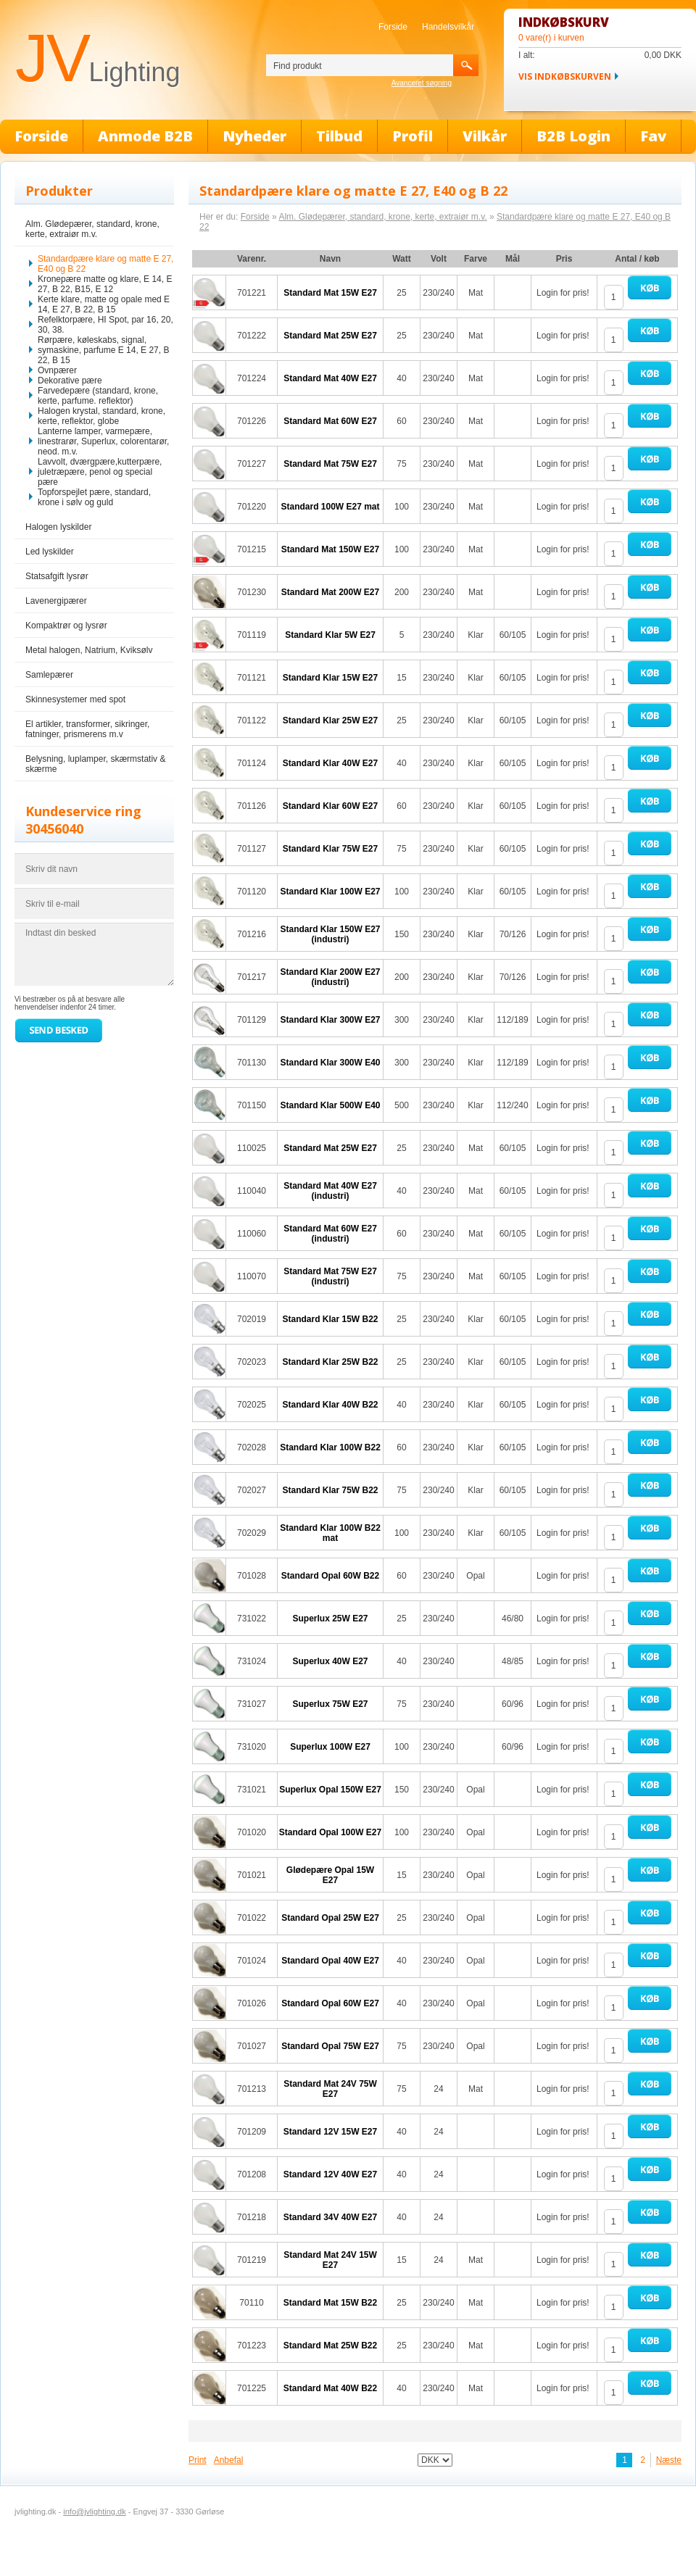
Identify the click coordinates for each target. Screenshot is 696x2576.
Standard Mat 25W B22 (330, 2345)
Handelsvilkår (448, 27)
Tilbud (339, 136)
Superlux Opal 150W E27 (330, 1789)
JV (97, 58)
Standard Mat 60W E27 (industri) (330, 1233)
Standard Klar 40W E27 (330, 763)
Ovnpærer (57, 370)
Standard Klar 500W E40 (330, 1105)
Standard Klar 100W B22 (330, 1447)
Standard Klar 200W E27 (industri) (330, 977)
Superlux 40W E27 (330, 1661)
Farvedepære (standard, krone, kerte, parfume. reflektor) (98, 396)
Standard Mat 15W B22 (330, 2303)
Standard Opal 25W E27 (330, 1918)
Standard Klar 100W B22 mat (330, 1533)
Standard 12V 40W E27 (330, 2174)
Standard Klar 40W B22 (330, 1405)
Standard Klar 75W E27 (330, 849)
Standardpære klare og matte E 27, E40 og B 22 (105, 264)
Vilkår (485, 136)
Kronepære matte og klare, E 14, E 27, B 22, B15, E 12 (105, 284)
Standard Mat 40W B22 (330, 2388)
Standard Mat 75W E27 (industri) (330, 1276)
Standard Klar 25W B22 (330, 1362)
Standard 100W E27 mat (330, 507)
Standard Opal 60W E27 (330, 2003)
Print (197, 2460)
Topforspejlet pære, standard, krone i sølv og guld (94, 497)
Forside (392, 27)
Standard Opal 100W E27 (330, 1832)
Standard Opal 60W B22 (330, 1576)
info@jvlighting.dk (94, 2511)
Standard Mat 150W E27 (330, 549)
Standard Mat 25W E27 (330, 336)
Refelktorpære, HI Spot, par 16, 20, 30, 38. (105, 325)
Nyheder (254, 136)
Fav (653, 136)
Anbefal (229, 2460)
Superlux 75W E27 (330, 1704)
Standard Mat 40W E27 (330, 378)
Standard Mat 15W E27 (330, 293)
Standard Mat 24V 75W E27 (330, 2089)
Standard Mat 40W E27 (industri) (330, 1191)
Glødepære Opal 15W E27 (330, 1875)
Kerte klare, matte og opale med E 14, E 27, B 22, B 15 (104, 304)
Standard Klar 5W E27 (330, 635)
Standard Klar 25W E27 (330, 720)
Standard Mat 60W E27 (330, 421)
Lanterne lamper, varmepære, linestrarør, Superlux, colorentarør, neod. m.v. (103, 441)
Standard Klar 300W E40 (330, 1063)
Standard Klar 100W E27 (330, 891)
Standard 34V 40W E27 (330, 2217)
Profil (412, 136)
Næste (669, 2460)
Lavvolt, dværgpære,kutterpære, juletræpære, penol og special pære (100, 472)
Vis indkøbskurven (564, 76)
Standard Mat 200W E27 (330, 592)
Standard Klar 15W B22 (330, 1319)
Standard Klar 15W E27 (330, 678)
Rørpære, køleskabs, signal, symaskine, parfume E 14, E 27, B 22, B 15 (103, 350)
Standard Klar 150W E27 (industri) (330, 934)
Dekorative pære (70, 380)
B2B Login (573, 136)
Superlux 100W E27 (330, 1747)
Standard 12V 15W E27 (330, 2132)
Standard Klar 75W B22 (330, 1490)
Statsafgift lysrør (56, 576)
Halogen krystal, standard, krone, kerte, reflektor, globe (101, 416)
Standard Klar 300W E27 (330, 1020)
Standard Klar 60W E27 (330, 806)
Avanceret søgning (422, 83)
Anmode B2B (145, 136)
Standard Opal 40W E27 (330, 1961)
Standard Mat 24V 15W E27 (330, 2260)
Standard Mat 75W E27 (330, 464)
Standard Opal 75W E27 (330, 2046)
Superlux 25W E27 (330, 1618)
